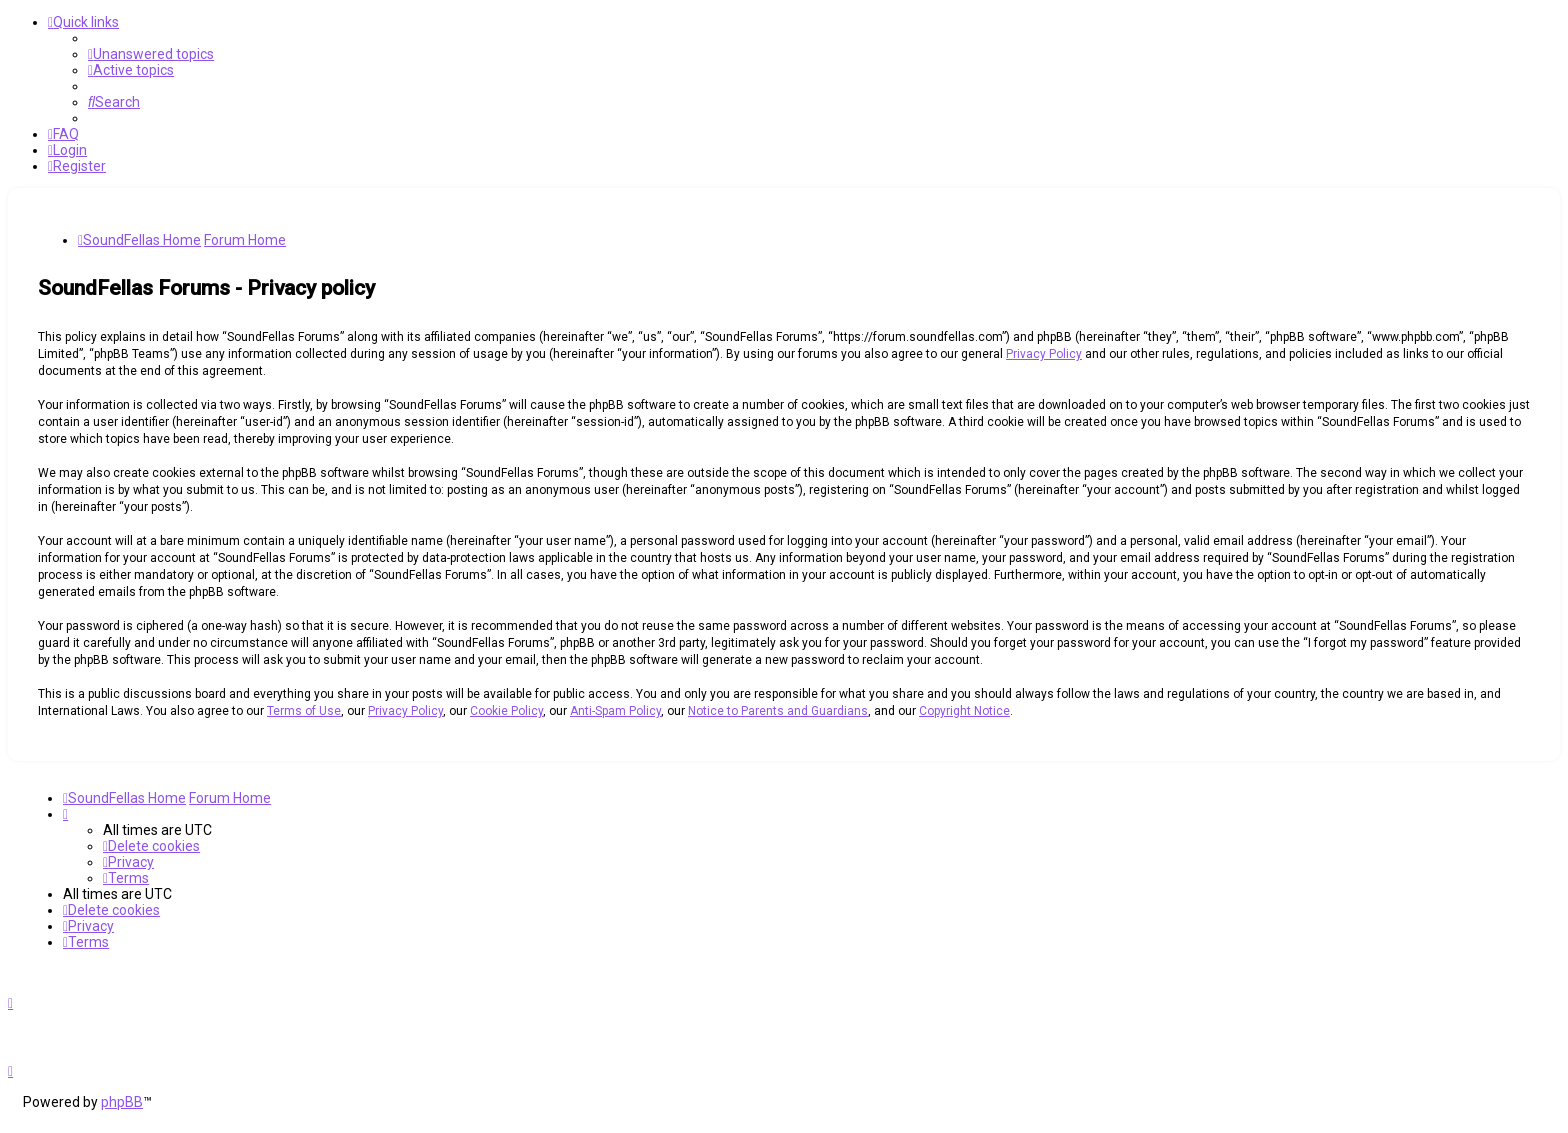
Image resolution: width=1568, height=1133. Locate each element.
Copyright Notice (964, 711)
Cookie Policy (506, 711)
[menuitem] (151, 54)
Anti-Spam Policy (615, 711)
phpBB (122, 1102)
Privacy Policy (1044, 354)
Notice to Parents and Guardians (778, 711)
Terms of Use (304, 711)
